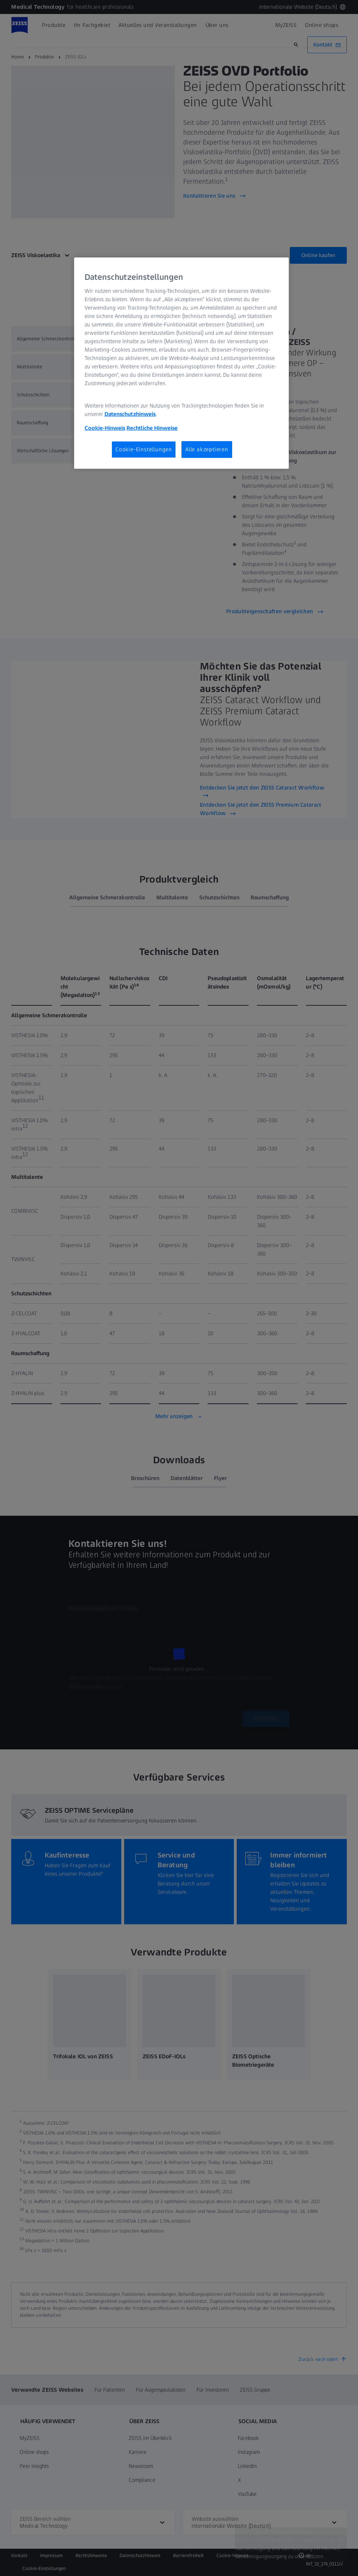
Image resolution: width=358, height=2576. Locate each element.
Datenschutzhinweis (130, 414)
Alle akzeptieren (206, 449)
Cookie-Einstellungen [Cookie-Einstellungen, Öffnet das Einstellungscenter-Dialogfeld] (143, 449)
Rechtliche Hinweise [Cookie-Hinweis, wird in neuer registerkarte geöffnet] (152, 428)
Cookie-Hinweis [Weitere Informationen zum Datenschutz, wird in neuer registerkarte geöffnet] (105, 428)
